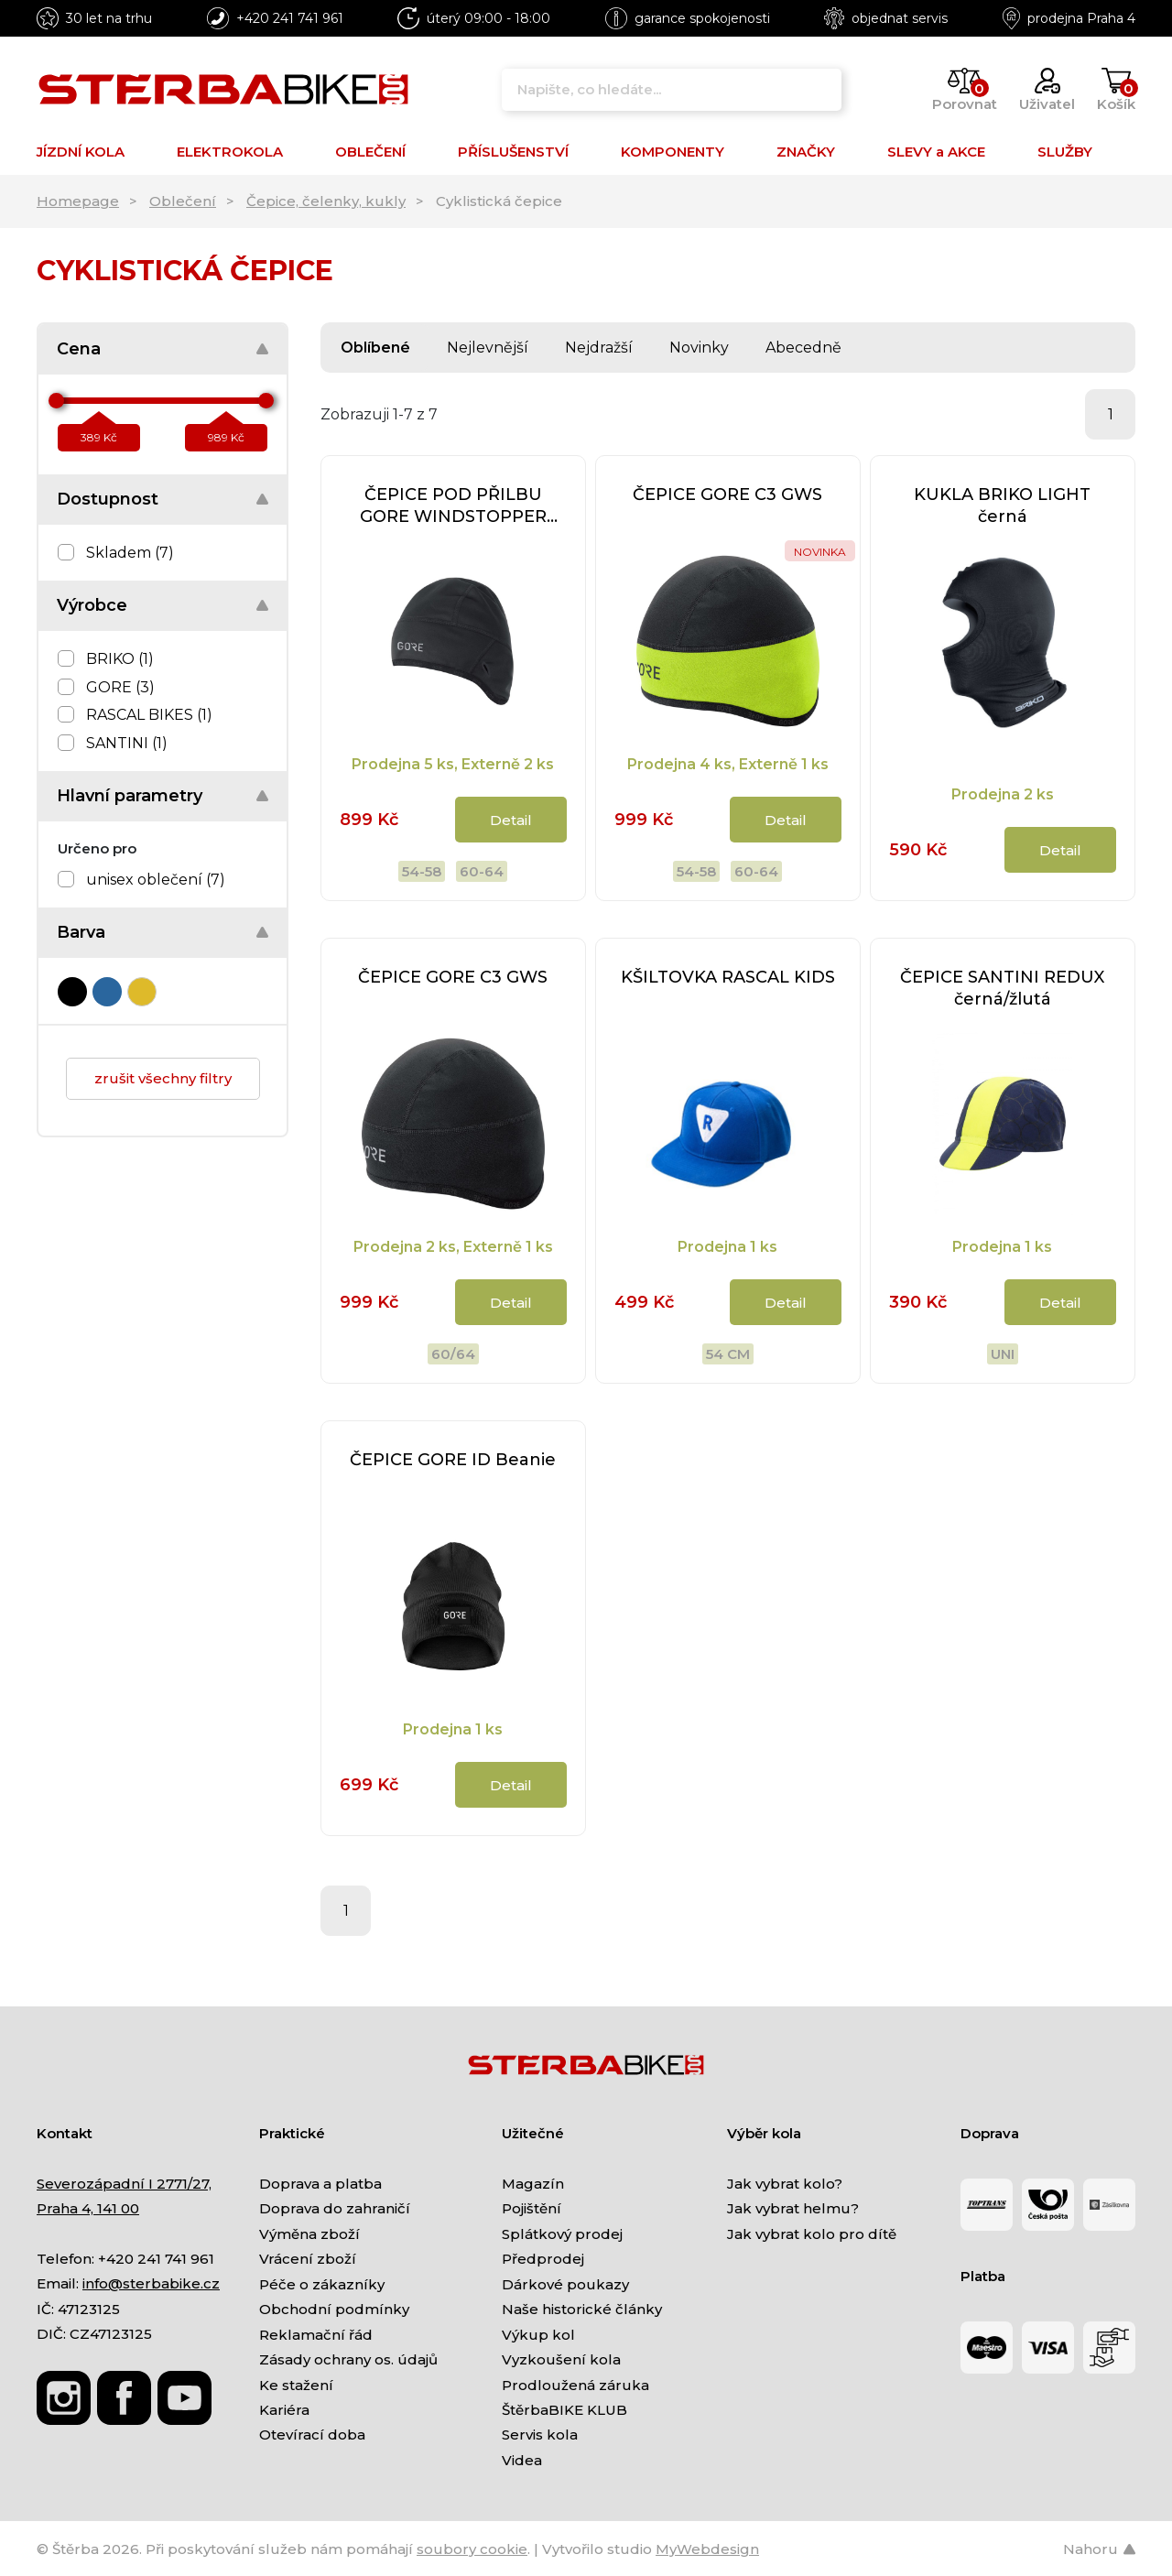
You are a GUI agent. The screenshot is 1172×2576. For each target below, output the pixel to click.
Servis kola (540, 2434)
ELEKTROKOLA (230, 151)
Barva (81, 932)
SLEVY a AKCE (936, 151)
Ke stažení (296, 2385)
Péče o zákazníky (322, 2284)
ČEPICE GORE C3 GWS (727, 494)
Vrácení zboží (307, 2258)
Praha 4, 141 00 (88, 2208)
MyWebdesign (707, 2549)
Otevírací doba (312, 2434)
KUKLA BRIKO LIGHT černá (1002, 505)
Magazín (533, 2183)
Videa (522, 2460)
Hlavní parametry (129, 796)
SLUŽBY (1064, 151)
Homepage (78, 201)
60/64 (453, 1354)
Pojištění (531, 2208)
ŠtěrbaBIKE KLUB (564, 2409)
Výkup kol (538, 2334)
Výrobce (92, 605)
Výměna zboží (309, 2234)
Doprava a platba (320, 2183)
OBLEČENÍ (370, 151)
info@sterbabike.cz (151, 2283)
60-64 (482, 871)
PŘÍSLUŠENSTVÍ (513, 151)
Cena (79, 349)
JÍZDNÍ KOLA (81, 151)
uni (1003, 1354)
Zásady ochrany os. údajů (348, 2359)
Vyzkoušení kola (561, 2359)
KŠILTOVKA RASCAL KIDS (728, 977)
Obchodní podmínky (334, 2309)
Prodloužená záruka (575, 2385)
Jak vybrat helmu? (793, 2208)
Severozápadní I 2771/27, (124, 2183)
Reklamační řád (316, 2334)
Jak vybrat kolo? (784, 2183)
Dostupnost (107, 499)
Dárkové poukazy (565, 2284)
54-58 (421, 871)
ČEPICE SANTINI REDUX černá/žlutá (1002, 988)
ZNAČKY (805, 151)
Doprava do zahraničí (334, 2208)
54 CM (728, 1354)
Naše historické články (582, 2309)
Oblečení (182, 201)
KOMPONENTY (672, 151)
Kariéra (284, 2409)
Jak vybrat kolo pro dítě (811, 2234)
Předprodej (543, 2258)
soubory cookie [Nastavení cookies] (472, 2549)
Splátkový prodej (562, 2234)
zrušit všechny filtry (163, 1078)
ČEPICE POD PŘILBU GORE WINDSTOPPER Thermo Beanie (453, 505)
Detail (511, 820)
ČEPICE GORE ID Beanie (453, 1460)
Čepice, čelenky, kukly (326, 201)
